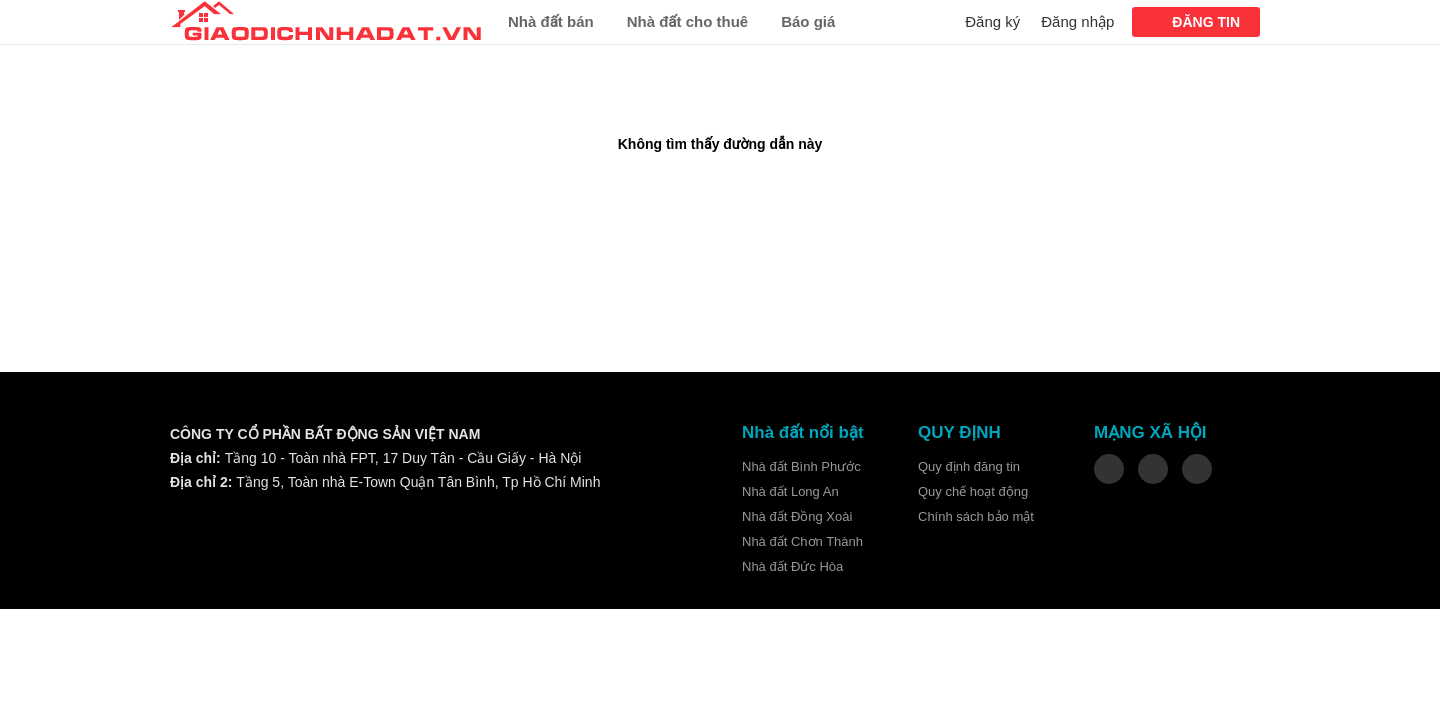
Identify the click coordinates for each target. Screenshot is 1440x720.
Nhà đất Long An (790, 491)
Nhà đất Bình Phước (801, 466)
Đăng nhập (1077, 21)
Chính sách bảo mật (976, 516)
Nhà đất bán (551, 21)
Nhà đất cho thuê (688, 21)
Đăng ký (992, 21)
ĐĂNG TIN (1206, 22)
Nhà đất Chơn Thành (802, 541)
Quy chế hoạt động (973, 491)
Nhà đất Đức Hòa (792, 566)
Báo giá (808, 21)
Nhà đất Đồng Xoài (797, 516)
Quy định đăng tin (969, 466)
